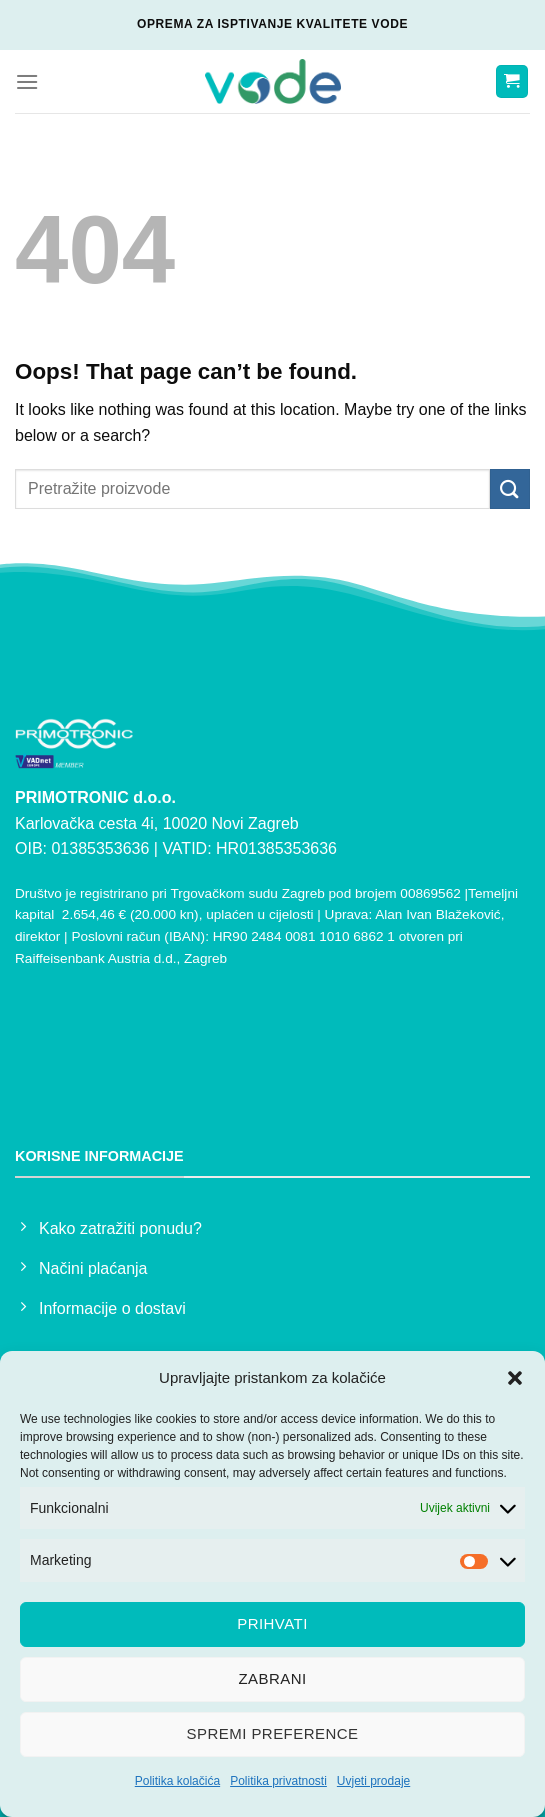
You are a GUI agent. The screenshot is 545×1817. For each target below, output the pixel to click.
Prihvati (272, 1623)
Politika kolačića (177, 1781)
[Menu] (27, 81)
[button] (515, 1378)
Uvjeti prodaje (373, 1781)
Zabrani (272, 1678)
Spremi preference (273, 1733)
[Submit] (510, 488)
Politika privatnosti (278, 1781)
